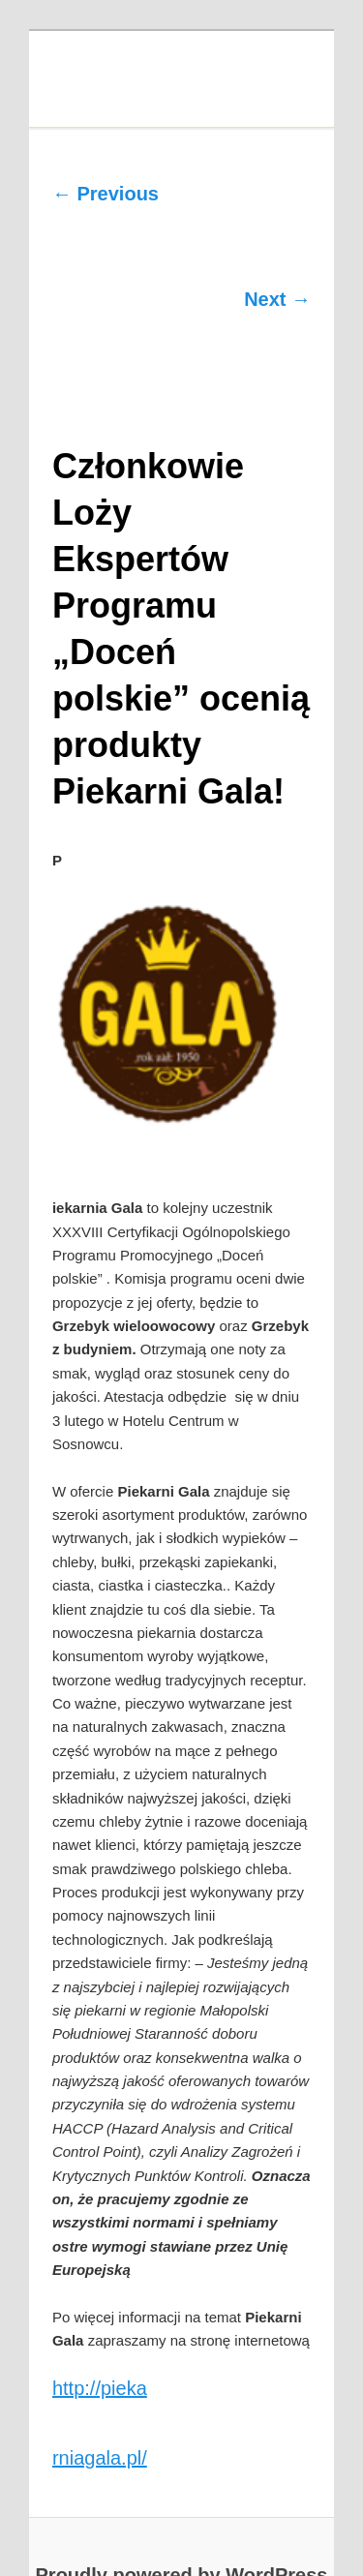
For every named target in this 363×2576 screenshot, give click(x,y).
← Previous (105, 193)
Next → (277, 299)
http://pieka (99, 2388)
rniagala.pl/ (99, 2458)
